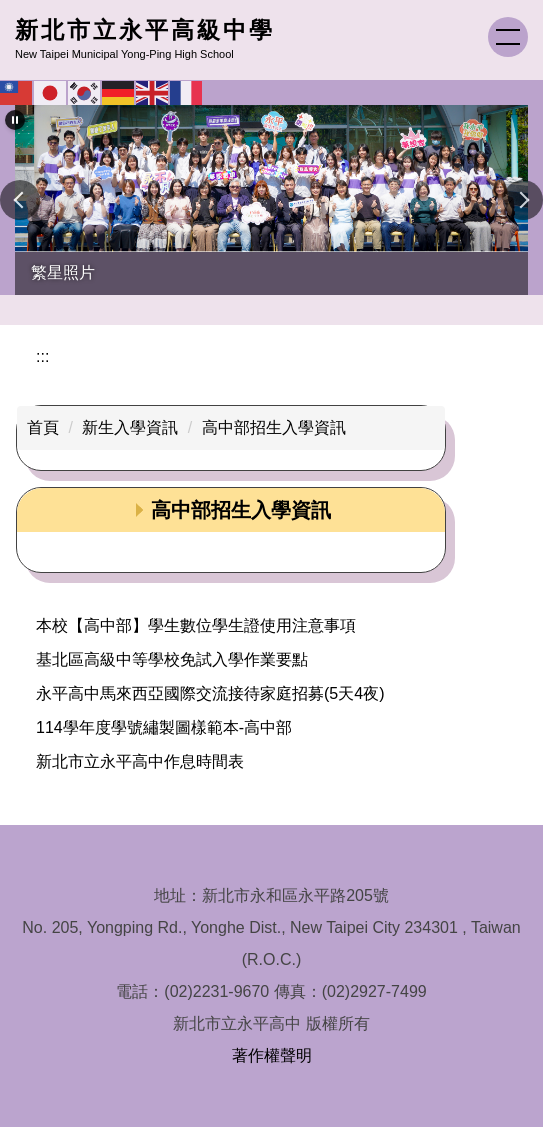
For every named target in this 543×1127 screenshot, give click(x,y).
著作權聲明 (272, 1055)
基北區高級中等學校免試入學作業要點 (172, 659)
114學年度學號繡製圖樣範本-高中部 (164, 727)
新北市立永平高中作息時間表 (140, 761)
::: (42, 356)
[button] (15, 120)
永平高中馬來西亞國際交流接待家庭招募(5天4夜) (210, 693)
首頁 (43, 427)
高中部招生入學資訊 (274, 427)
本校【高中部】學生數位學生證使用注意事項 (196, 625)
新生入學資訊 (130, 427)
